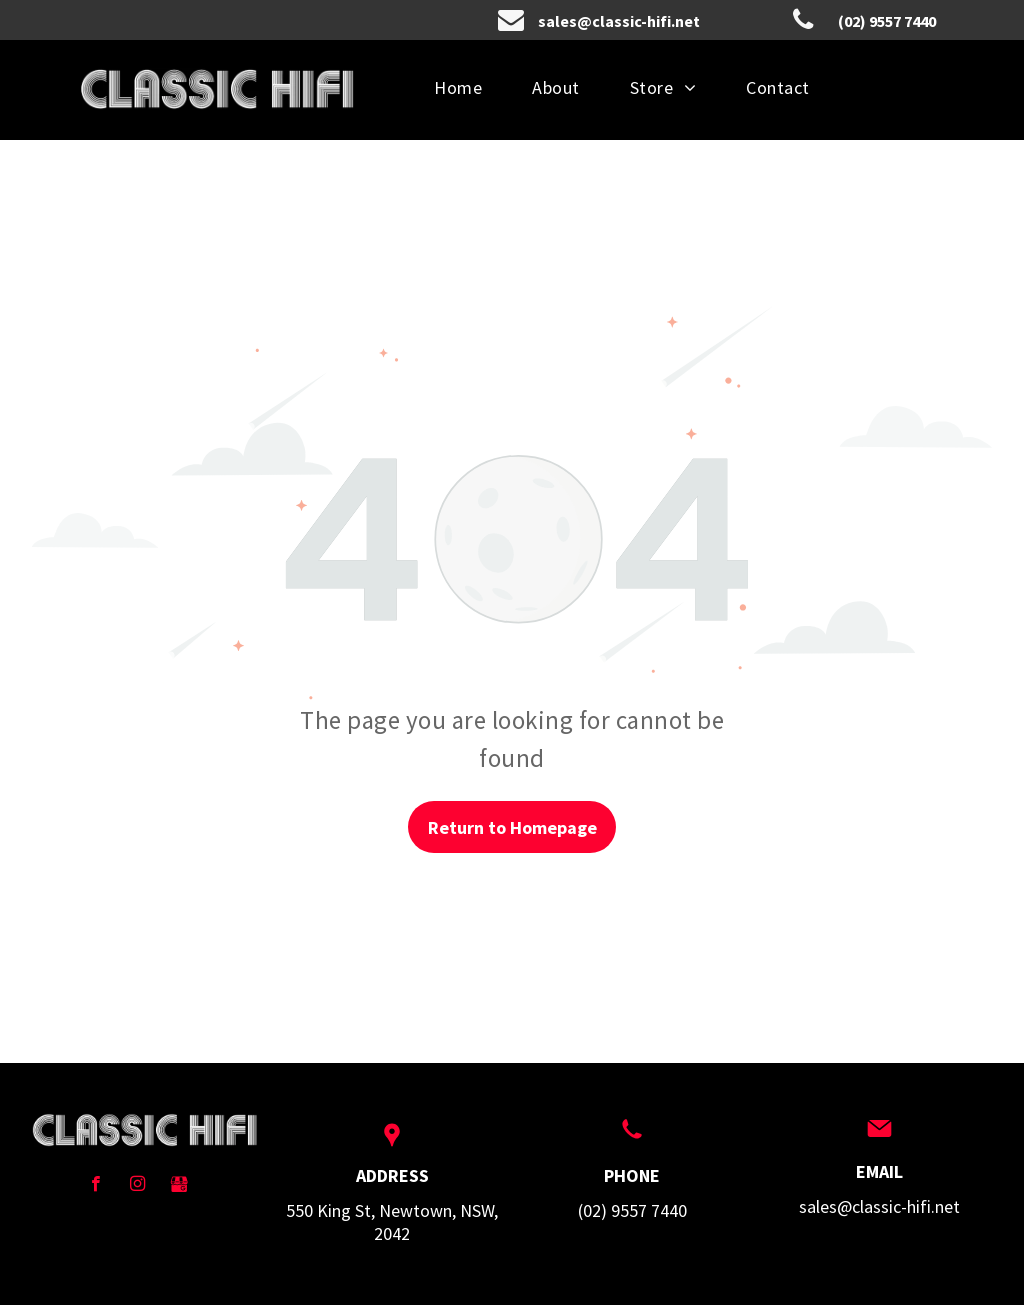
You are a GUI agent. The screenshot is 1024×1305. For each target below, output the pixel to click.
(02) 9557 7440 (632, 1210)
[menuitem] (458, 87)
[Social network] (179, 1186)
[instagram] (137, 1186)
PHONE (632, 1175)
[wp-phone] (632, 1139)
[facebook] (95, 1186)
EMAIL (879, 1171)
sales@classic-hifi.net (879, 1206)
